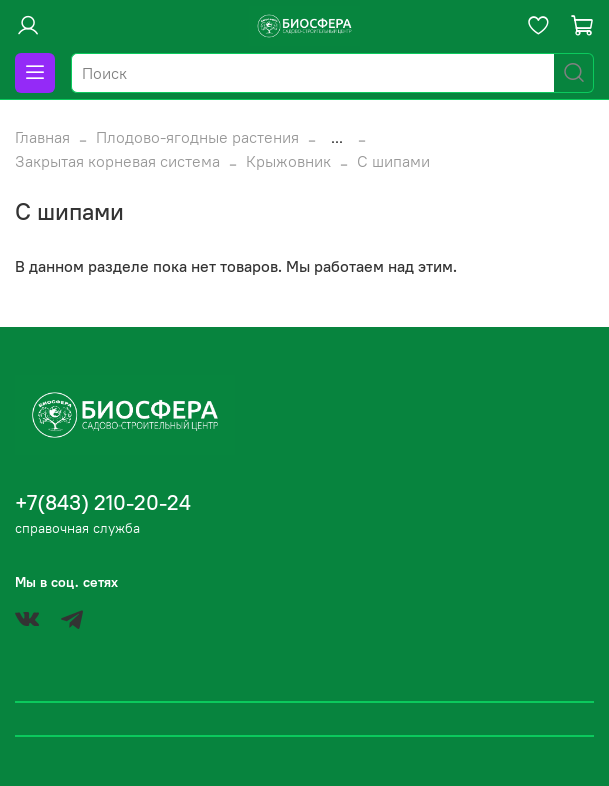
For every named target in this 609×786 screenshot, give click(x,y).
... (337, 137)
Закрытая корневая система (117, 161)
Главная (42, 137)
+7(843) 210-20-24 (103, 502)
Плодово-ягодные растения (197, 137)
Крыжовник (288, 161)
